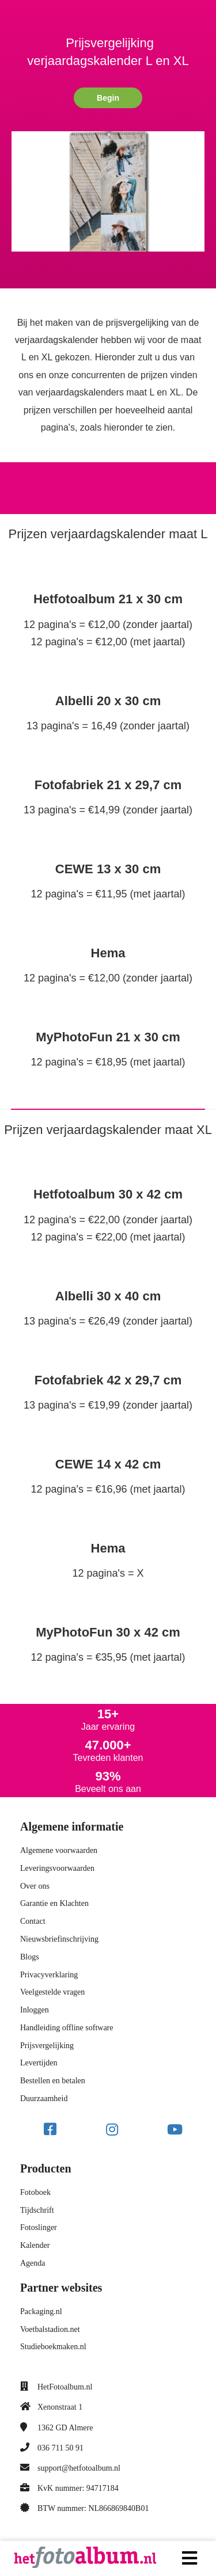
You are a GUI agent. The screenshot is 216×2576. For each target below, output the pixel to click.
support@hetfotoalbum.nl (78, 2468)
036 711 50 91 (60, 2448)
